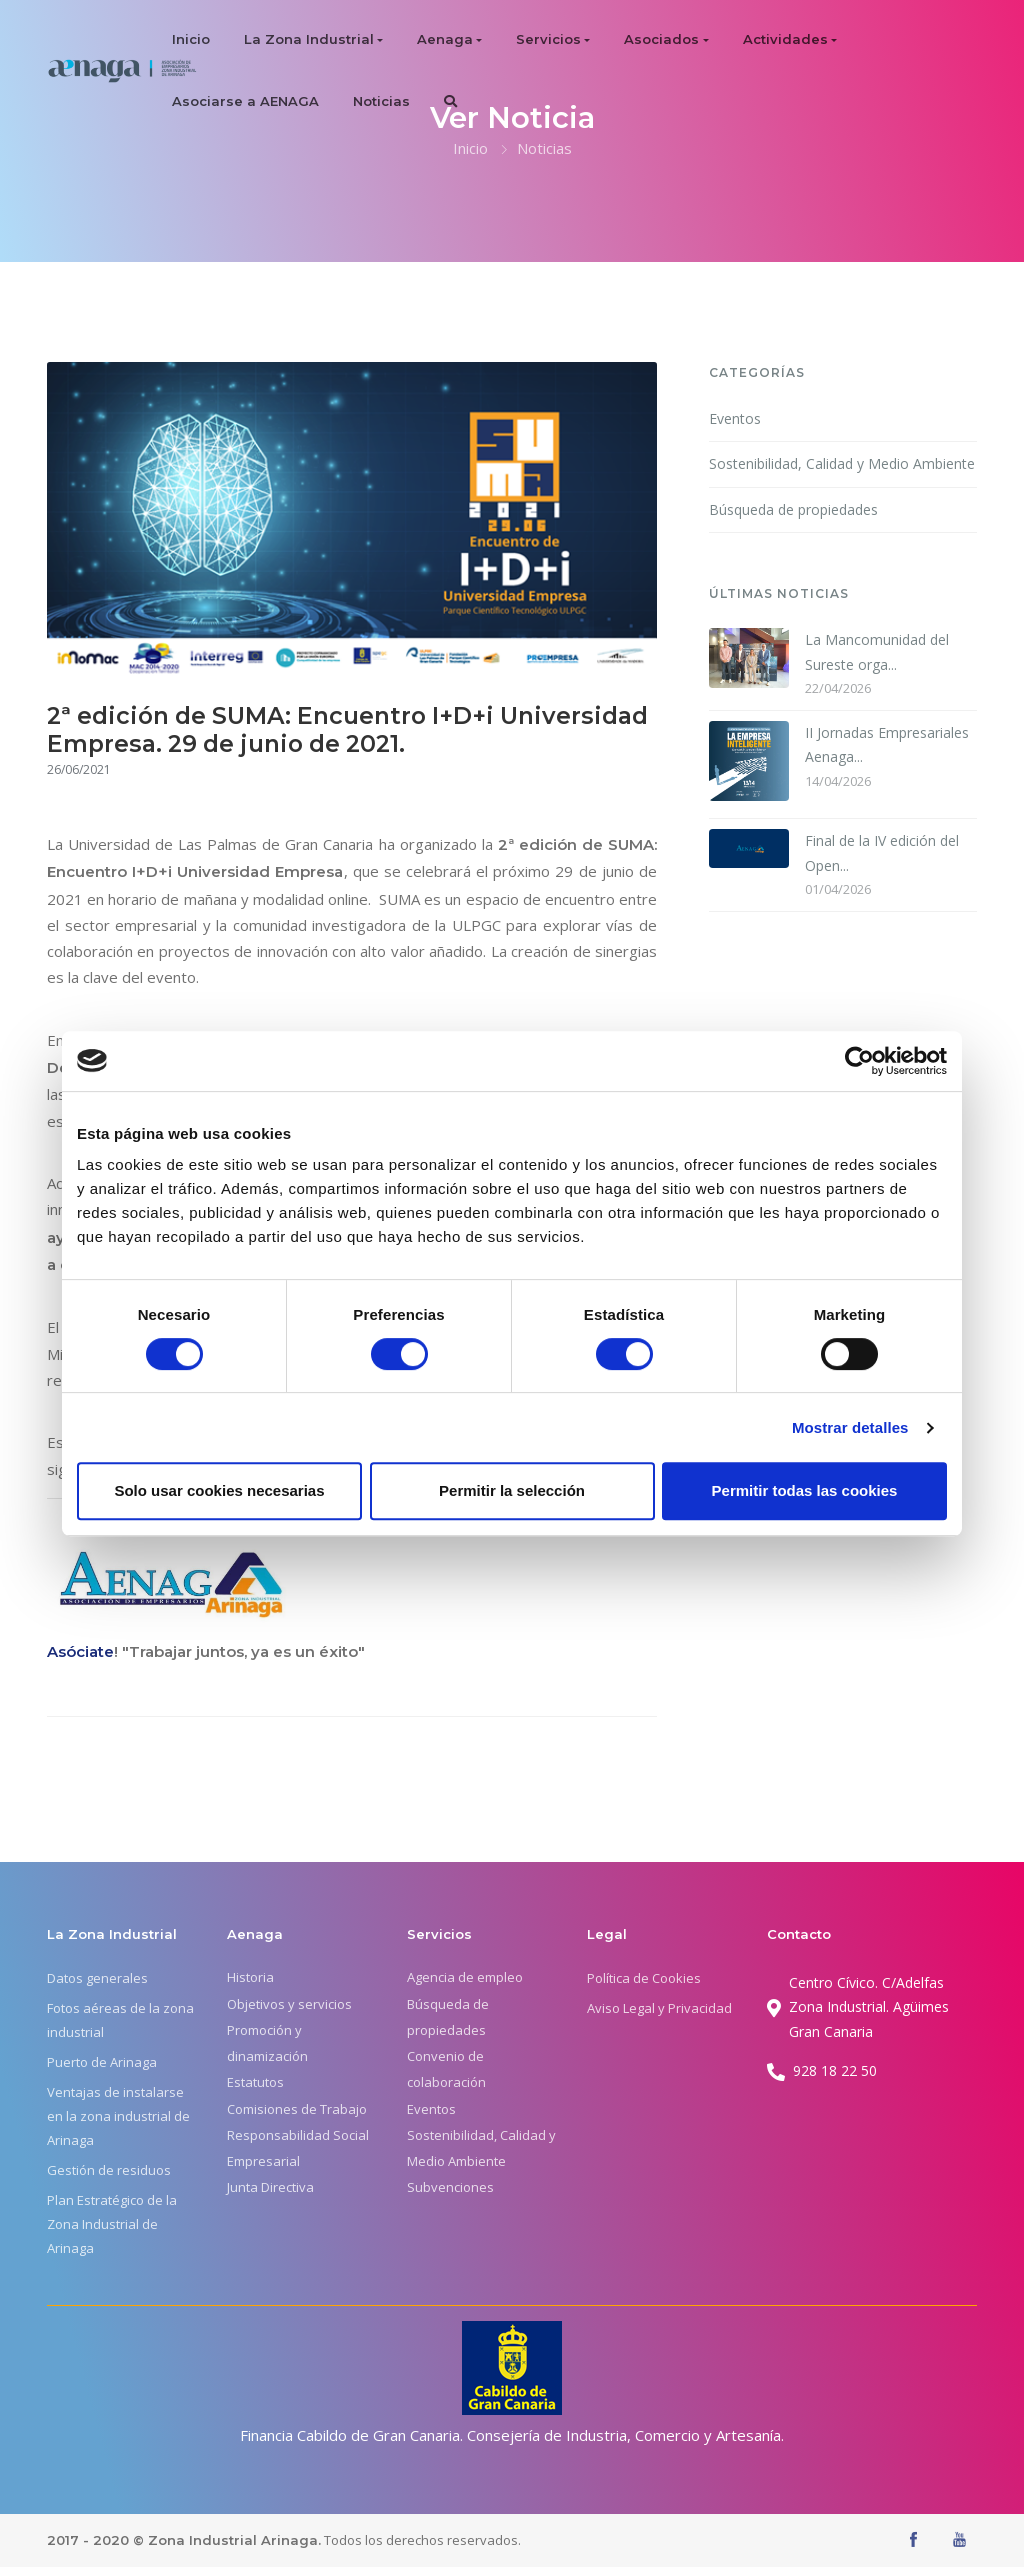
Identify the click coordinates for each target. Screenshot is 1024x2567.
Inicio (191, 39)
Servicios (548, 39)
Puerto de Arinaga (102, 2062)
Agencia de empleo (465, 1977)
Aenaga (445, 39)
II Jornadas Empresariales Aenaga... (887, 745)
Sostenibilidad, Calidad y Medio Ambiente (842, 463)
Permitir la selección (512, 1490)
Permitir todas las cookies (805, 1490)
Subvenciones (450, 2187)
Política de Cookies (644, 1978)
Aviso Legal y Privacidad (659, 2008)
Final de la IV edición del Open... (882, 853)
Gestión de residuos (109, 2170)
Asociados (661, 39)
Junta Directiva (270, 2187)
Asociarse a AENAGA (245, 101)
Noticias (381, 101)
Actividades (785, 39)
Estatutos (255, 2082)
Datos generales (97, 1978)
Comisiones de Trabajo (297, 2109)
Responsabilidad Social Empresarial (298, 2148)
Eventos (735, 418)
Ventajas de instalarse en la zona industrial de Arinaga (118, 2116)
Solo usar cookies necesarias (219, 1490)
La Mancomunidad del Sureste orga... (877, 652)
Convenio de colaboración (446, 2069)
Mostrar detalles (850, 1427)
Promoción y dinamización (267, 2043)
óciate (90, 1651)
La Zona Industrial (309, 39)
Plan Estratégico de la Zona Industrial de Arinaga (112, 2224)
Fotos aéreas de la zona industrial (120, 2020)
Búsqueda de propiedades (793, 509)
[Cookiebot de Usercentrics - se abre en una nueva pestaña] (859, 1061)
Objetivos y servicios (289, 2004)
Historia (250, 1977)
